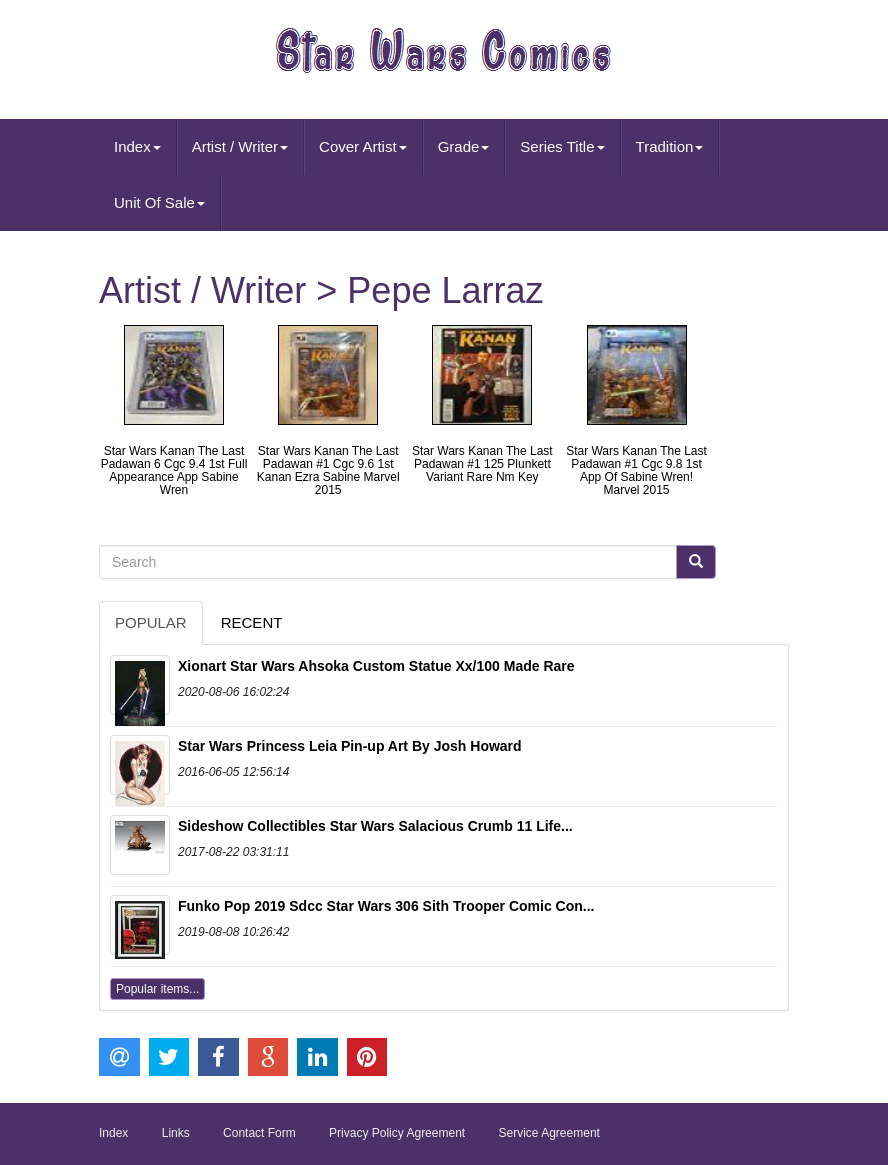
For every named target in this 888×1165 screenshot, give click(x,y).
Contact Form (259, 1133)
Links (176, 1133)
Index (137, 146)
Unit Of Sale (159, 202)
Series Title (562, 146)
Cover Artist (363, 146)
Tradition (670, 146)
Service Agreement (549, 1133)
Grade (464, 146)
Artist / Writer (240, 146)
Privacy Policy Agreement (397, 1133)
